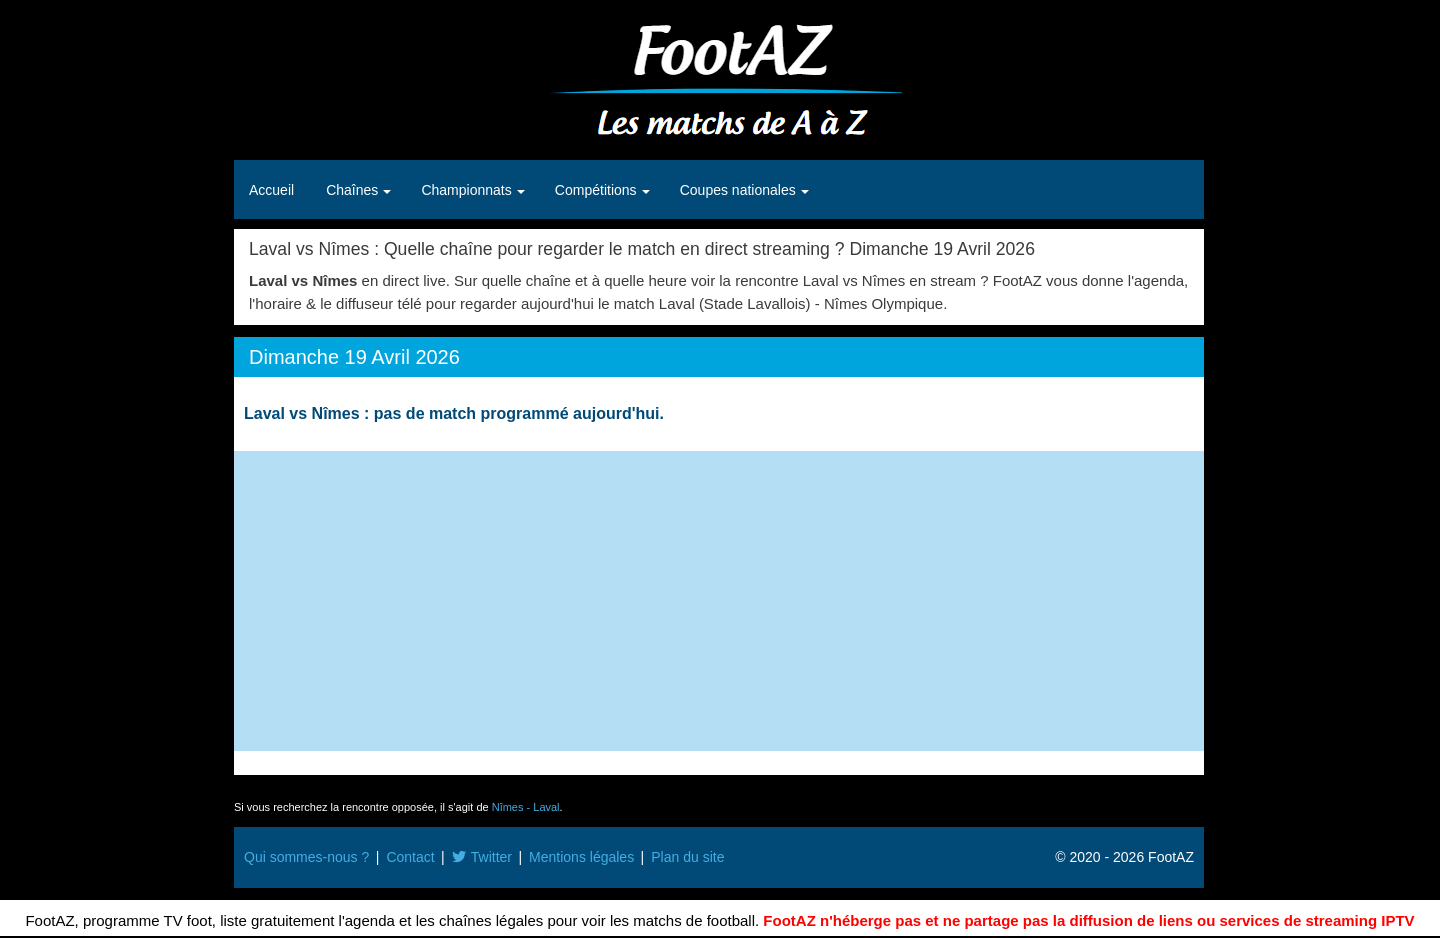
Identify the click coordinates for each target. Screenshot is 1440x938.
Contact (410, 857)
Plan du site (687, 857)
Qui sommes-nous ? (306, 857)
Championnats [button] (468, 190)
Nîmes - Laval (526, 807)
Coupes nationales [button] (740, 190)
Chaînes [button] (354, 190)
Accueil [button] (271, 190)
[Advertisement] (719, 601)
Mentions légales (581, 857)
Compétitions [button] (598, 190)
